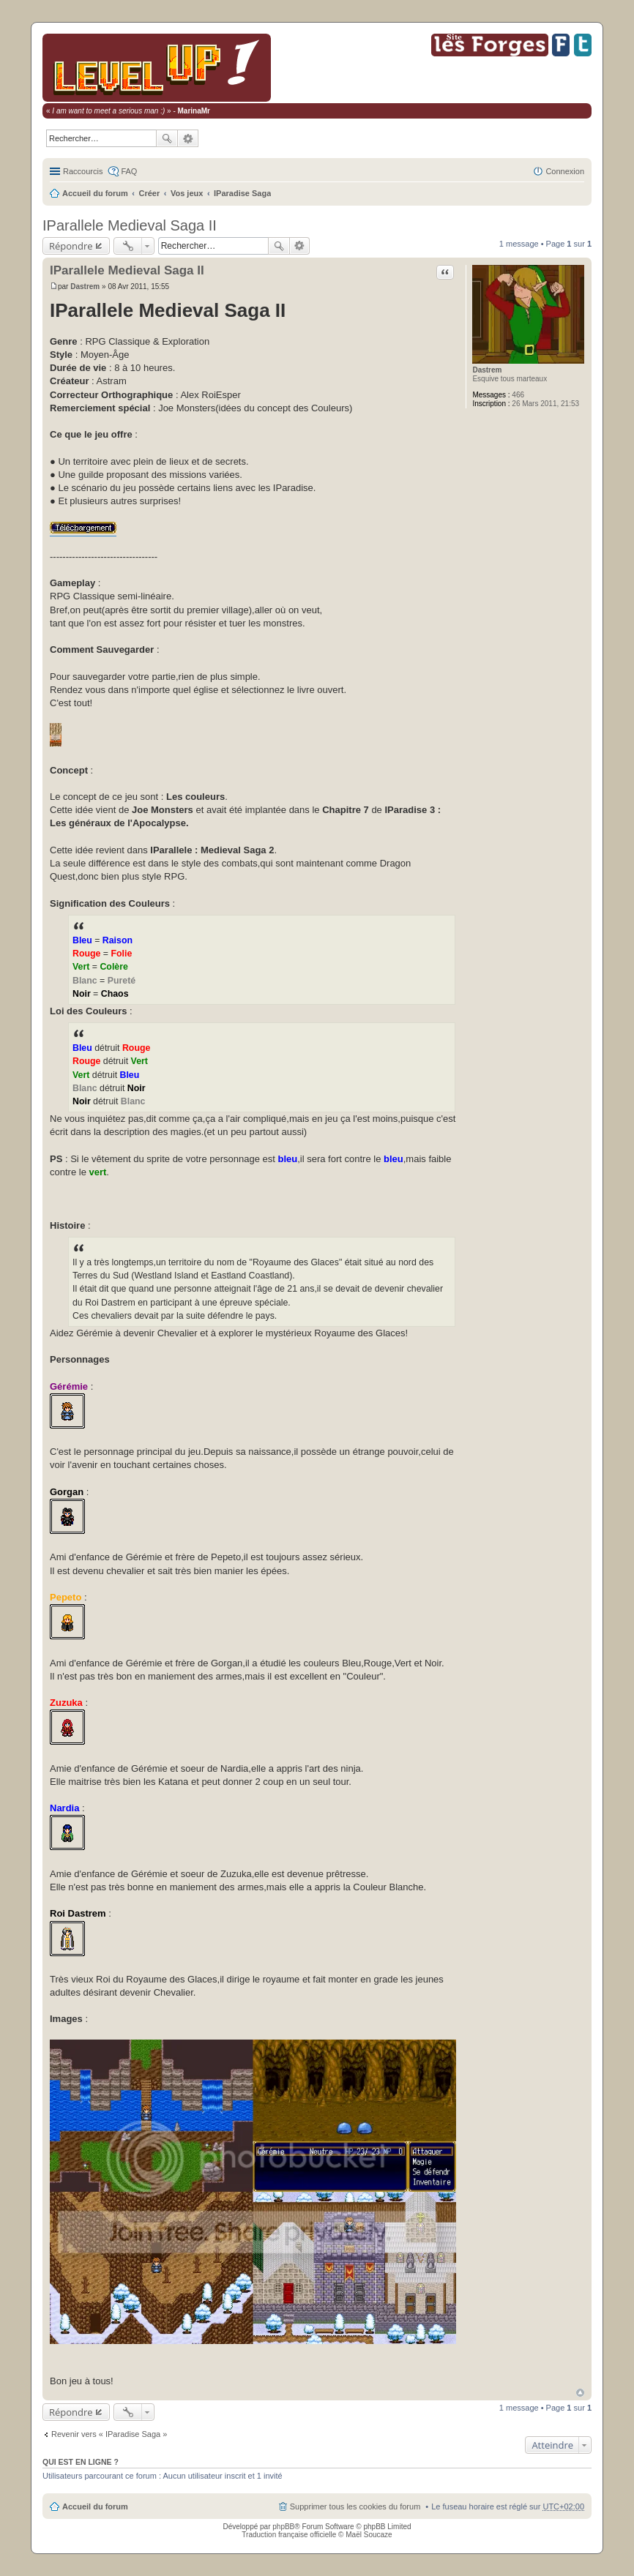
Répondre (71, 245)
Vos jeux (187, 193)
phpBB (283, 2527)
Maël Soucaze (369, 2535)
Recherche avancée (188, 138)
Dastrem (486, 370)
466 (518, 395)
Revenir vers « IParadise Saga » (109, 2434)
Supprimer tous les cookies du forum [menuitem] (355, 2506)
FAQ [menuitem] (129, 171)
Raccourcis (82, 171)
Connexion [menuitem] (564, 171)
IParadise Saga (242, 193)
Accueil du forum (95, 193)
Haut (580, 2393)
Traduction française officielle (289, 2535)
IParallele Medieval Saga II (129, 225)
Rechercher (167, 138)
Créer (149, 193)
